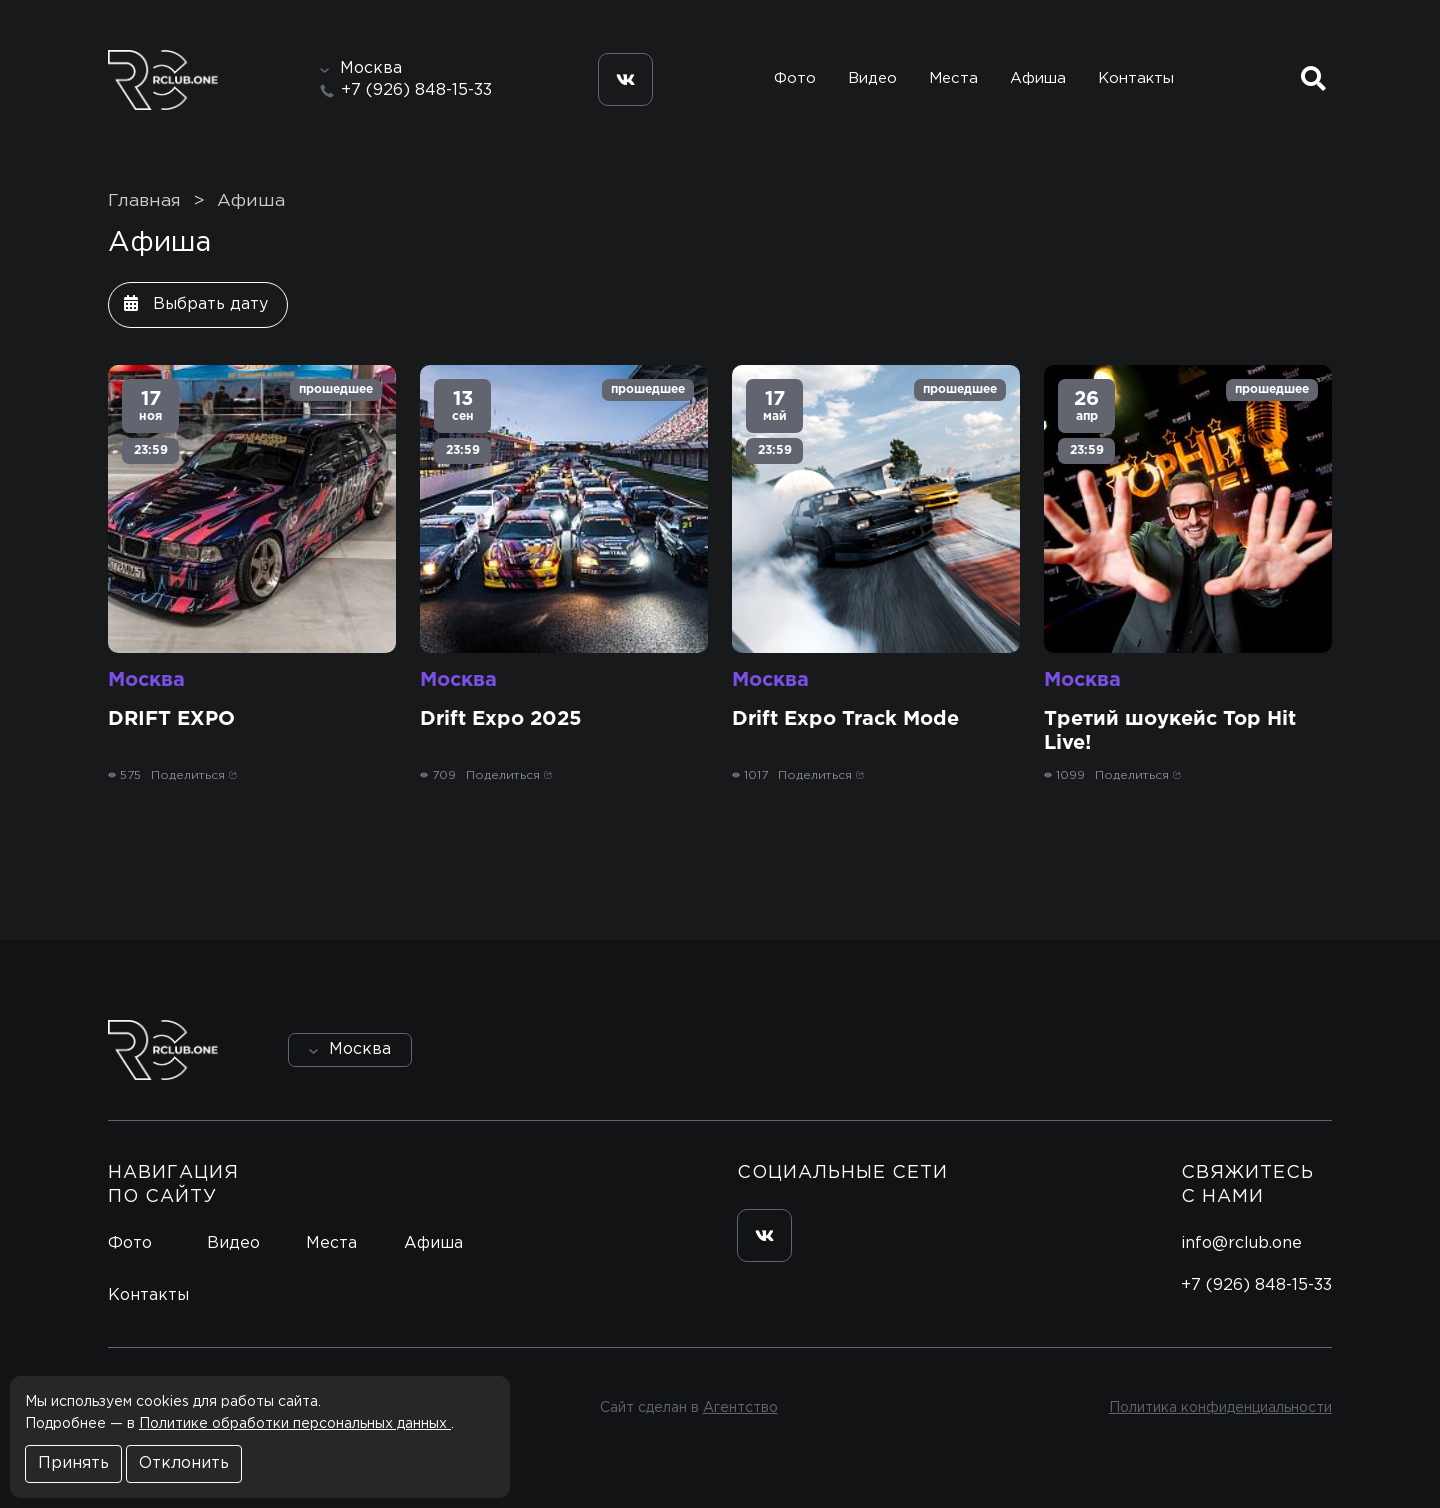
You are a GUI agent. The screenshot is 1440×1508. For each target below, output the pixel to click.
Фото (795, 78)
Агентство (740, 1408)
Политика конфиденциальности (1220, 1408)
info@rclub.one (1241, 1243)
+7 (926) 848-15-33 (416, 90)
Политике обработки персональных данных (295, 1424)
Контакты (1136, 78)
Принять (73, 1463)
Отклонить (184, 1463)
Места (953, 78)
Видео (872, 78)
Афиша (1038, 78)
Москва (146, 680)
